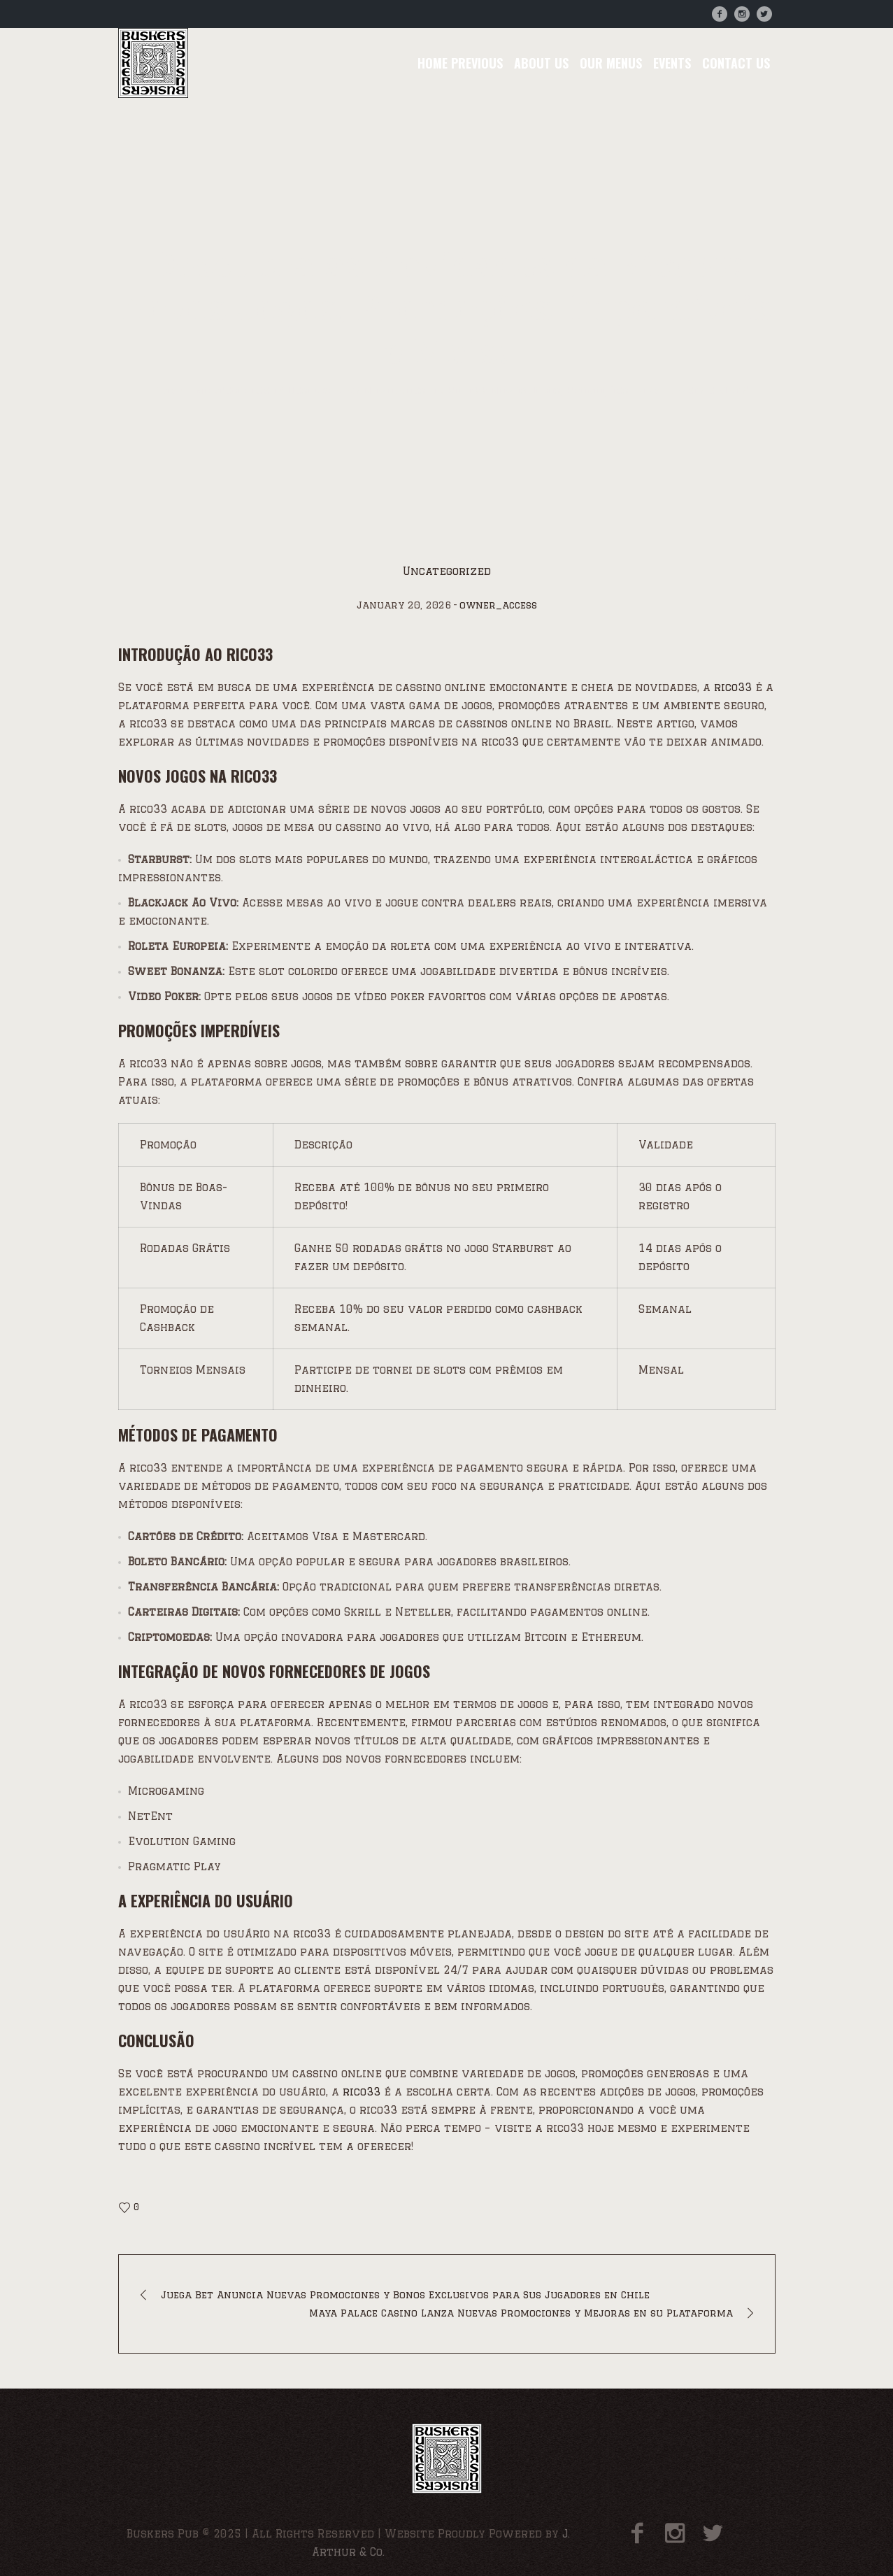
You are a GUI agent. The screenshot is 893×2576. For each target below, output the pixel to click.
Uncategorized (231, 391)
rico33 (733, 687)
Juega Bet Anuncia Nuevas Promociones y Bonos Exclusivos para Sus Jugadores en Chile (405, 2294)
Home (160, 391)
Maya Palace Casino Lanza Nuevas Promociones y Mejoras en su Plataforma (521, 2313)
